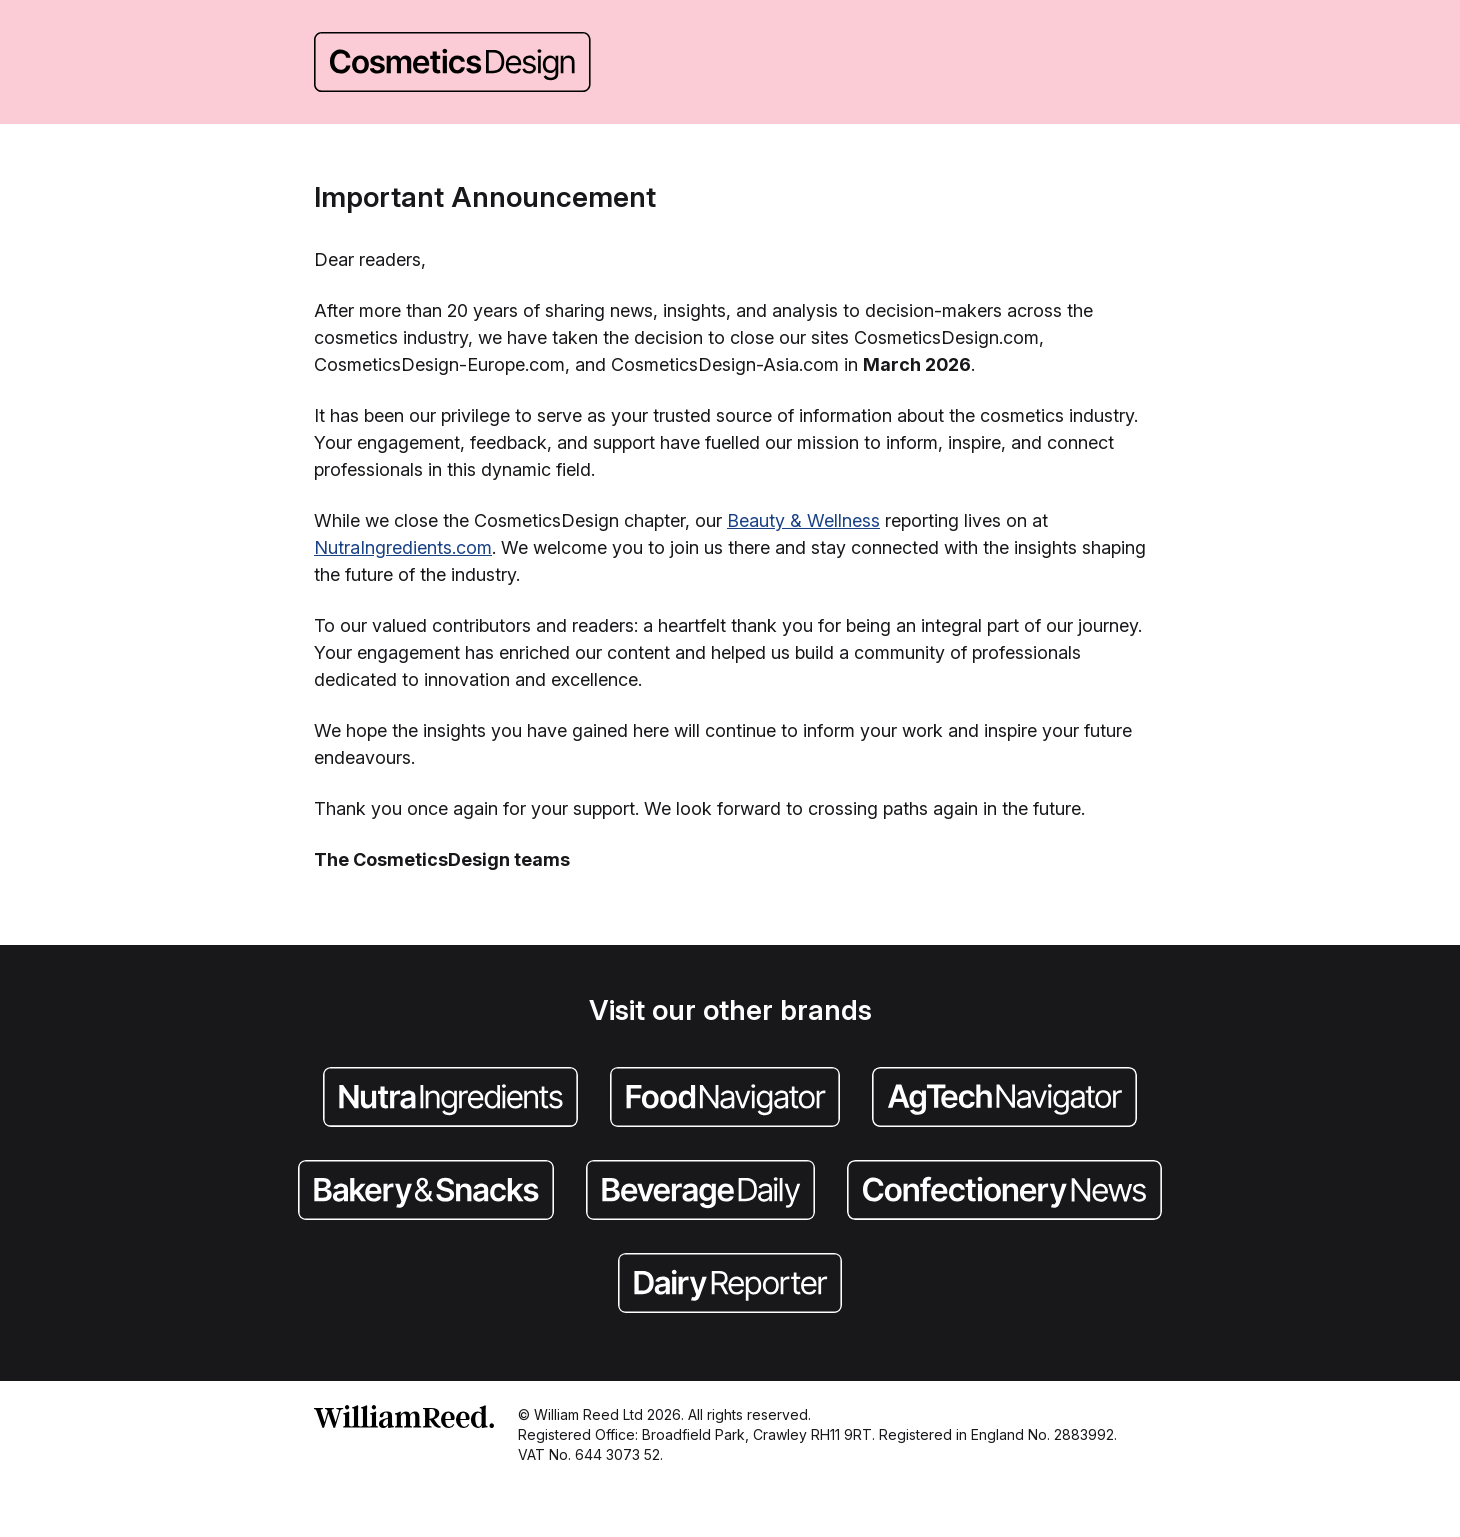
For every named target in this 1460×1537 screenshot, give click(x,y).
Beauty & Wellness (803, 520)
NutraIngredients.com (403, 547)
